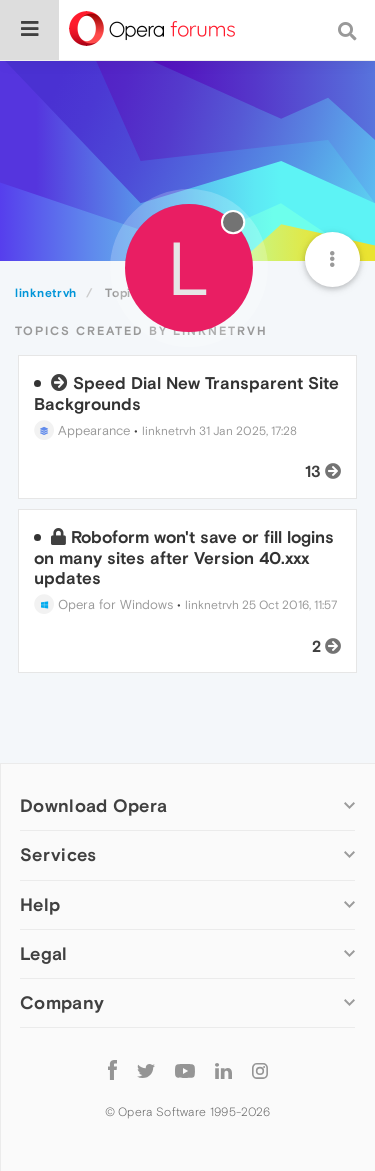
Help (40, 904)
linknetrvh (169, 431)
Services (58, 854)
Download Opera (93, 805)
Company (62, 1002)
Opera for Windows (103, 604)
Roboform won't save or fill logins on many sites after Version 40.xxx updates (184, 557)
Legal (44, 953)
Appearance (82, 430)
